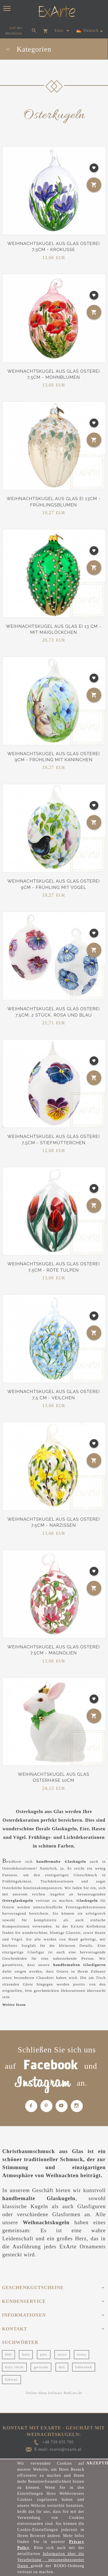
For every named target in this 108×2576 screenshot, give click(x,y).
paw (43, 2354)
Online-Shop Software (44, 2393)
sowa (81, 2354)
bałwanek (83, 2367)
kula (26, 2354)
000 (8, 2354)
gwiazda (41, 2367)
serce (62, 2354)
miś (62, 2367)
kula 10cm (14, 2367)
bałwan (11, 2379)
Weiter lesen (14, 2004)
